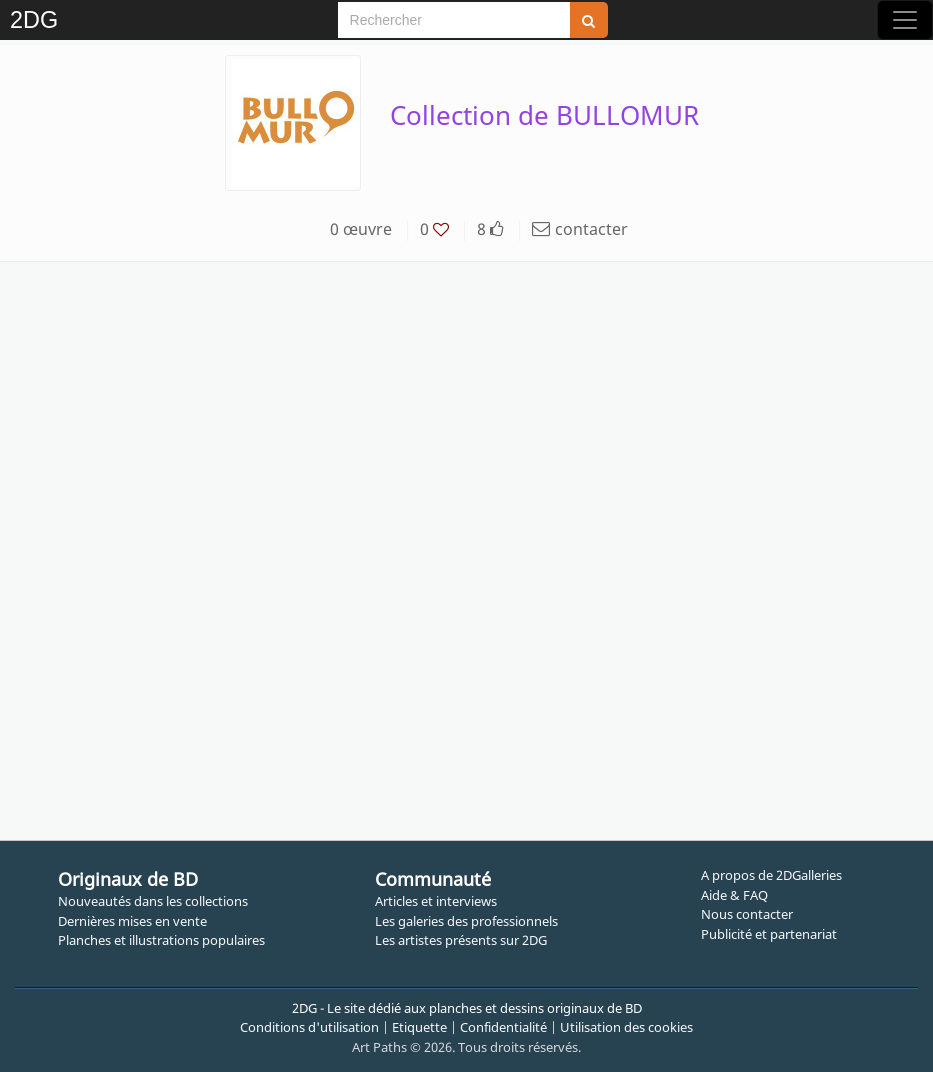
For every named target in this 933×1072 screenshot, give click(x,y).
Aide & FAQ (734, 895)
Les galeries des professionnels (466, 921)
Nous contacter (747, 914)
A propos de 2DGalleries (771, 875)
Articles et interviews (436, 901)
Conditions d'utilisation (309, 1027)
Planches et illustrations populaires (161, 940)
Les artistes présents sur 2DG (461, 940)
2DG (34, 20)
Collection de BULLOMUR (544, 115)
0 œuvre (361, 229)
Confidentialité (503, 1027)
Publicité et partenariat (769, 934)
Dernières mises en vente (132, 921)
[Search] (454, 20)
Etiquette (419, 1027)
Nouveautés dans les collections (153, 901)
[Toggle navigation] (905, 20)
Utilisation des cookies (626, 1027)
